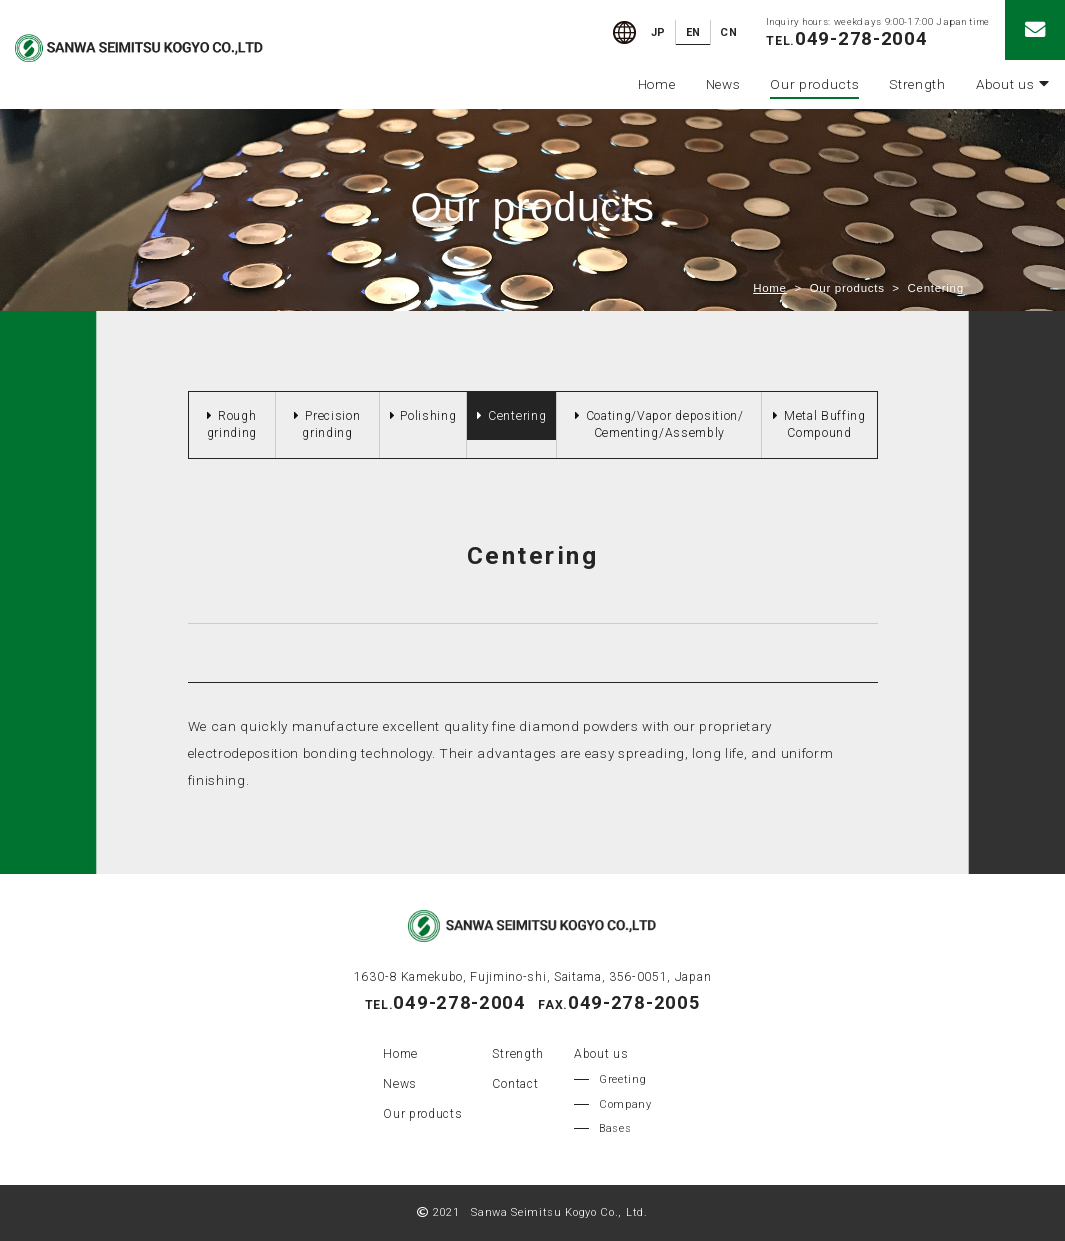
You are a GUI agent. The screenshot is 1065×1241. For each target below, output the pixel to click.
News (723, 84)
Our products (814, 84)
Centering (517, 416)
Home (657, 84)
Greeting (622, 1079)
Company (625, 1104)
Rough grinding (232, 424)
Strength (917, 84)
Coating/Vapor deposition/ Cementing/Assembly (665, 424)
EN (693, 32)
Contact (515, 1084)
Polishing (428, 416)
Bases (615, 1128)
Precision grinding (331, 424)
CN (728, 32)
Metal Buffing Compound (825, 424)
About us (1013, 83)
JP (658, 32)
